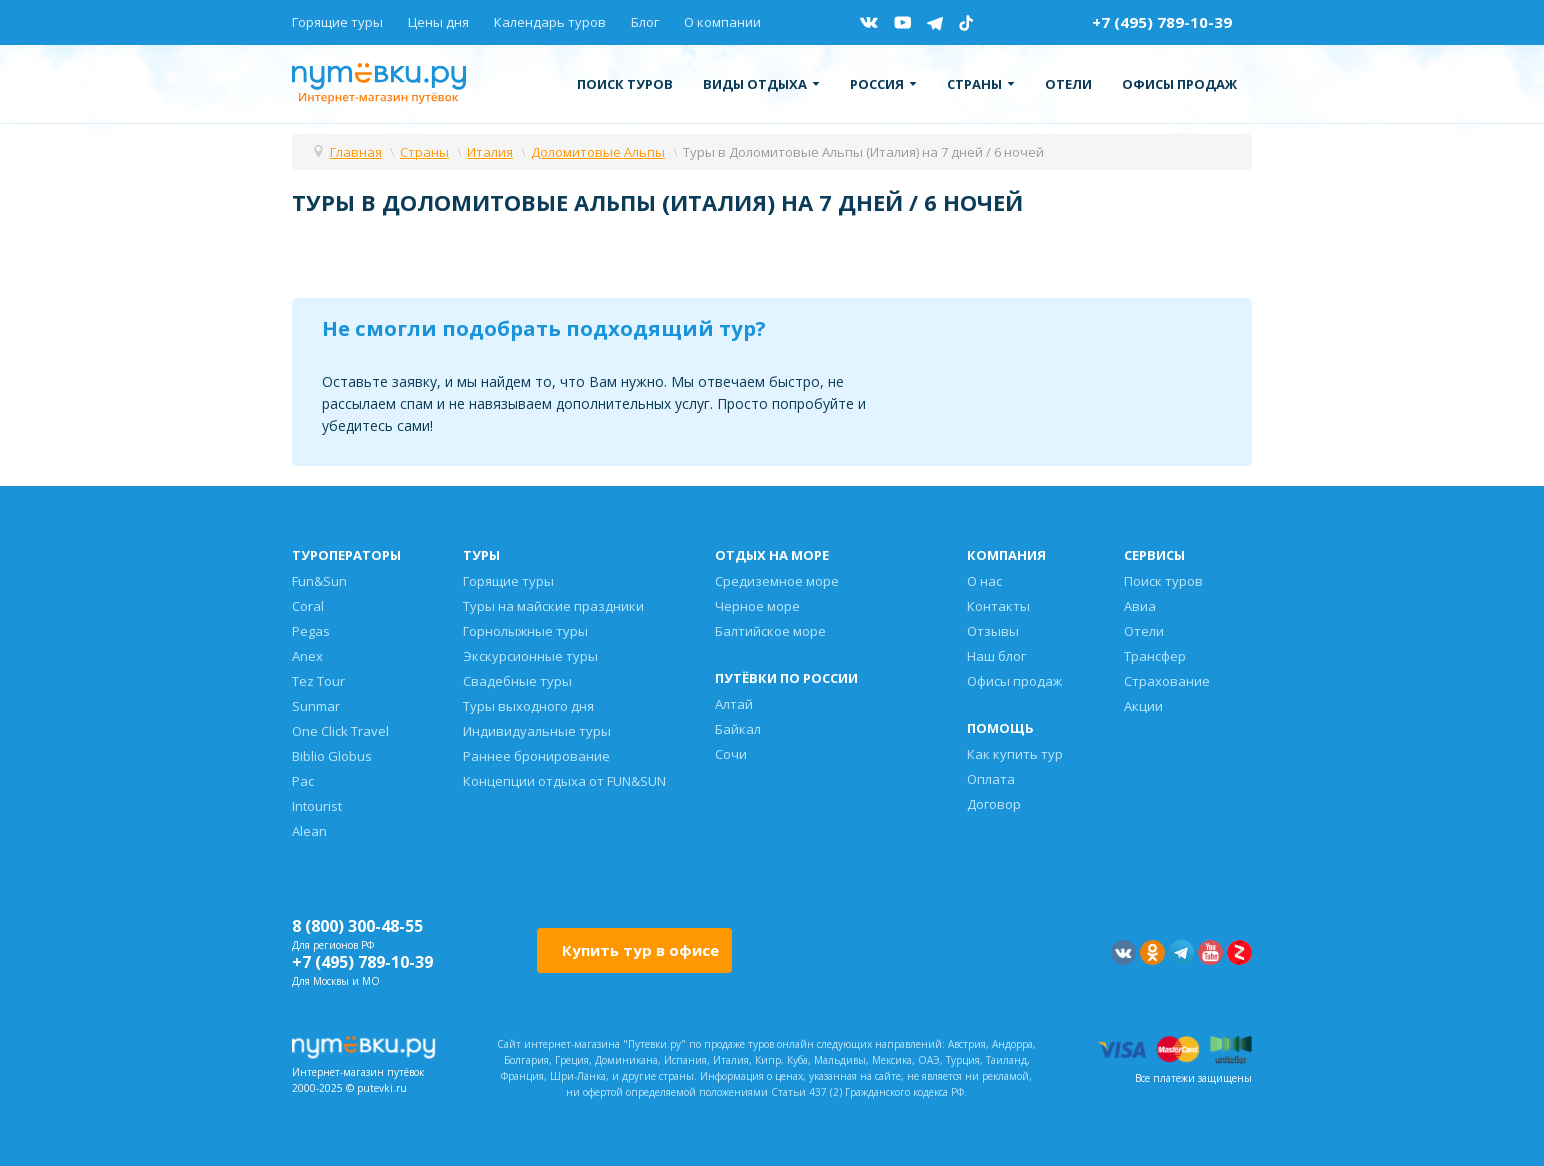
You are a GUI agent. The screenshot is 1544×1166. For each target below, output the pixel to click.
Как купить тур (1015, 754)
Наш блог (996, 656)
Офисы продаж (1179, 84)
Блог (645, 22)
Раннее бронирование (536, 756)
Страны (981, 84)
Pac (303, 781)
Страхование (1167, 681)
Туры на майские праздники (553, 606)
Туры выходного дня (528, 706)
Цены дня (438, 22)
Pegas (311, 631)
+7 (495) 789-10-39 (1162, 22)
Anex (307, 656)
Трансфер (1155, 656)
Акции (1143, 706)
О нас (984, 581)
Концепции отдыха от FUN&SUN (564, 781)
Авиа (1140, 606)
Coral (308, 606)
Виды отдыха (761, 84)
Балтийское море (770, 631)
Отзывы (993, 631)
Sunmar (316, 706)
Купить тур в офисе (640, 950)
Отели (1068, 84)
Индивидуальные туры (537, 731)
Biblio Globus (332, 756)
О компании (722, 22)
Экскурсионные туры (530, 656)
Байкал (738, 729)
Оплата (991, 779)
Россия (883, 84)
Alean (309, 831)
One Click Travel (340, 731)
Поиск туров (625, 84)
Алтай (734, 704)
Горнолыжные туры (525, 631)
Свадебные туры (517, 681)
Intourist (317, 806)
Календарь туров (550, 22)
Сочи (731, 754)
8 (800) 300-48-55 (357, 926)
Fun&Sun (319, 581)
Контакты (998, 606)
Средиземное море (777, 581)
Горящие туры (337, 22)
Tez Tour (318, 681)
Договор (994, 804)
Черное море (757, 606)
